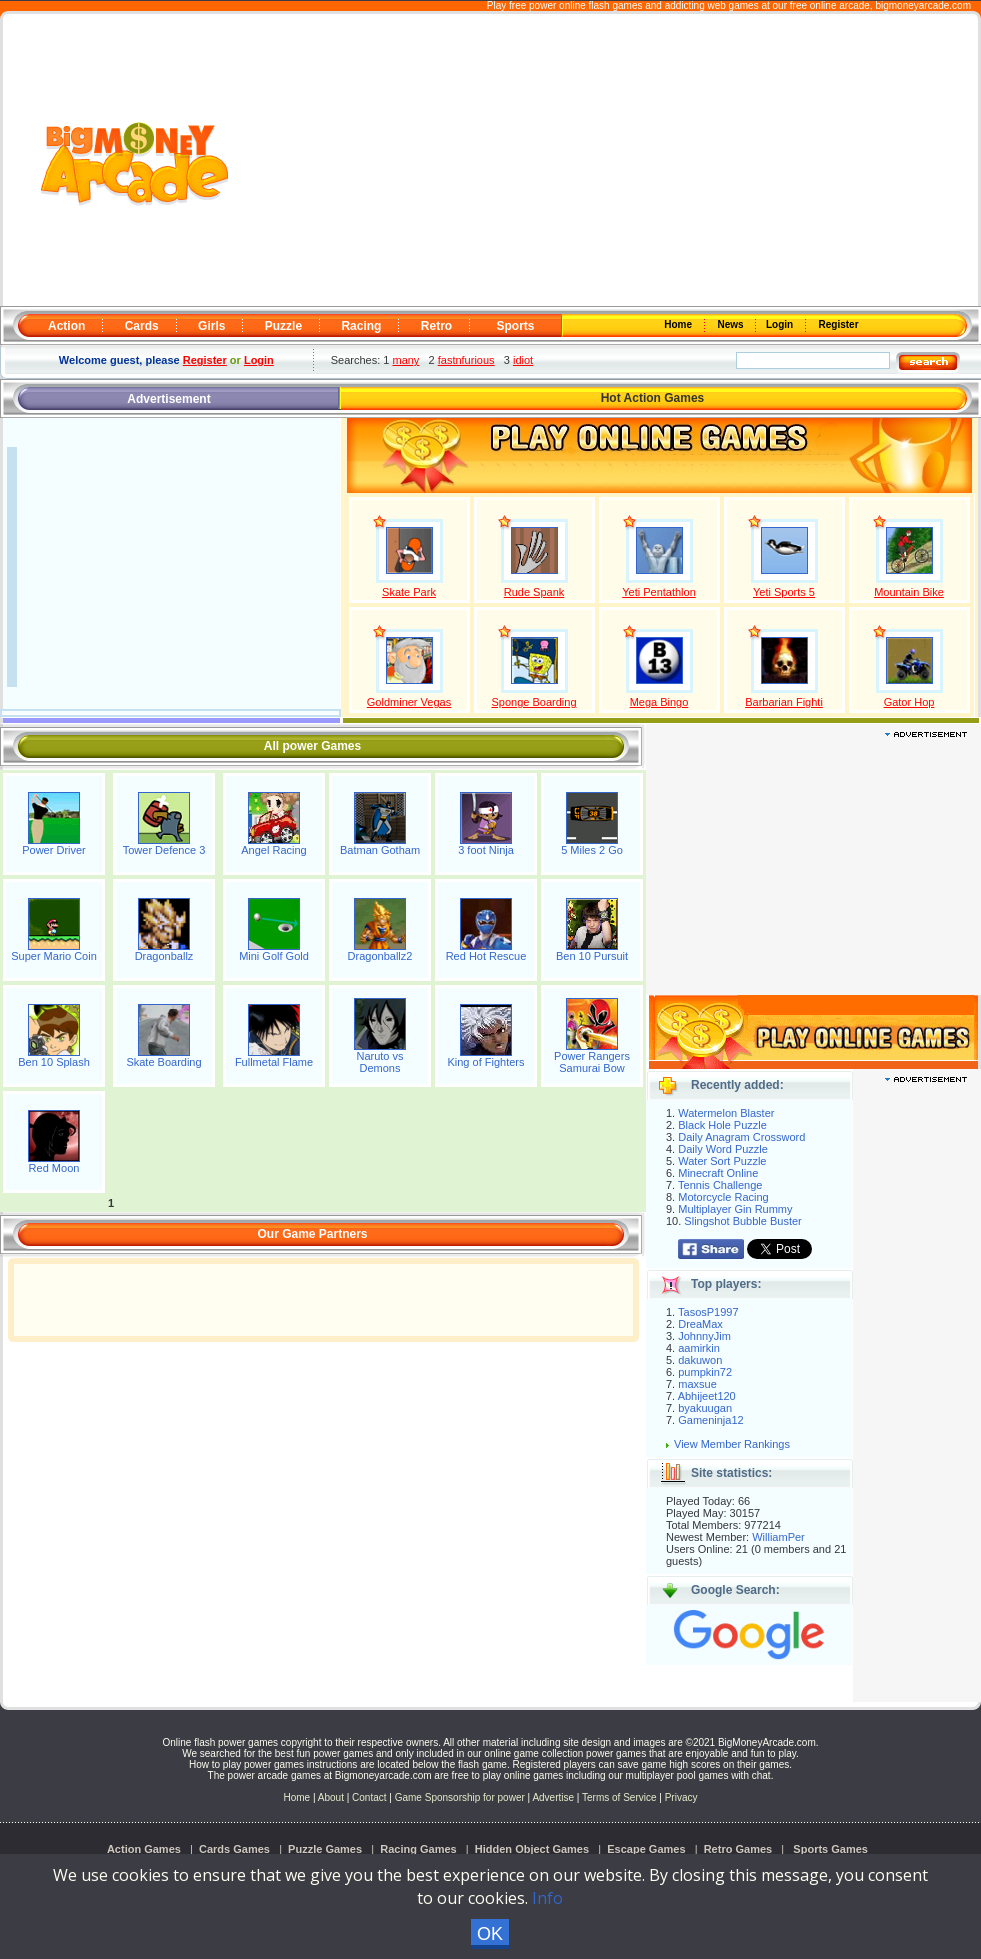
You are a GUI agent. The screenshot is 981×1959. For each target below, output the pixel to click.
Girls (211, 326)
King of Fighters (485, 1062)
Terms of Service (620, 1797)
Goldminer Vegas (409, 702)
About (331, 1797)
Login (781, 324)
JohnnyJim (704, 1336)
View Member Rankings (732, 1444)
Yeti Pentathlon (659, 592)
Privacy (681, 1797)
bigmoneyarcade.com (923, 5)
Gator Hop (909, 702)
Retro (436, 326)
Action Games (144, 1849)
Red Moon (54, 1168)
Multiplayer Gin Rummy (735, 1209)
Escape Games (646, 1849)
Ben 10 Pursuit (592, 956)
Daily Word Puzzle (723, 1149)
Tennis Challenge (720, 1185)
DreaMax (700, 1324)
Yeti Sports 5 (784, 592)
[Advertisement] (604, 161)
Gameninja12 (710, 1420)
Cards (142, 326)
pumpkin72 (705, 1372)
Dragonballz (164, 956)
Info (547, 1898)
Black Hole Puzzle (722, 1125)
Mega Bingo (659, 702)
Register (837, 324)
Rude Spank (534, 592)
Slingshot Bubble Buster (742, 1221)
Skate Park (409, 592)
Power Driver (54, 850)
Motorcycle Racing (723, 1197)
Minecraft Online (718, 1173)
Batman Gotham (380, 850)
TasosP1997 (708, 1312)
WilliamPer (778, 1537)
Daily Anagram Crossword (741, 1137)
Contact (369, 1797)
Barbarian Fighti (784, 702)
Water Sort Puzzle (722, 1161)
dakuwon (700, 1360)
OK (490, 1934)
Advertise (553, 1797)
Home (680, 324)
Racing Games (418, 1849)
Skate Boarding (163, 1062)
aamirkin (699, 1348)
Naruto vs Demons (379, 1062)
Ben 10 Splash (54, 1062)
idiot (523, 360)
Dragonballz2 (380, 956)
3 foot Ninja (486, 850)
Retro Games (738, 1849)
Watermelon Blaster (726, 1113)
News (732, 324)
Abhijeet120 (707, 1396)
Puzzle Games (325, 1849)
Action (66, 326)
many (405, 360)
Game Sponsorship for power (460, 1797)
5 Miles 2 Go (592, 850)
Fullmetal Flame (274, 1062)
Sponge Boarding (533, 702)
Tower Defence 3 (164, 850)
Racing (361, 326)
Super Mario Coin (54, 956)
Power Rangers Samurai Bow (592, 1062)
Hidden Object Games (532, 1849)
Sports (515, 326)
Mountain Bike (909, 592)
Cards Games (234, 1849)
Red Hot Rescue (486, 956)
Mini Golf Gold (274, 956)
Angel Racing (273, 850)
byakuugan (705, 1408)
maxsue (697, 1384)
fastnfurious (466, 360)
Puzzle (283, 326)
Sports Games (830, 1849)
